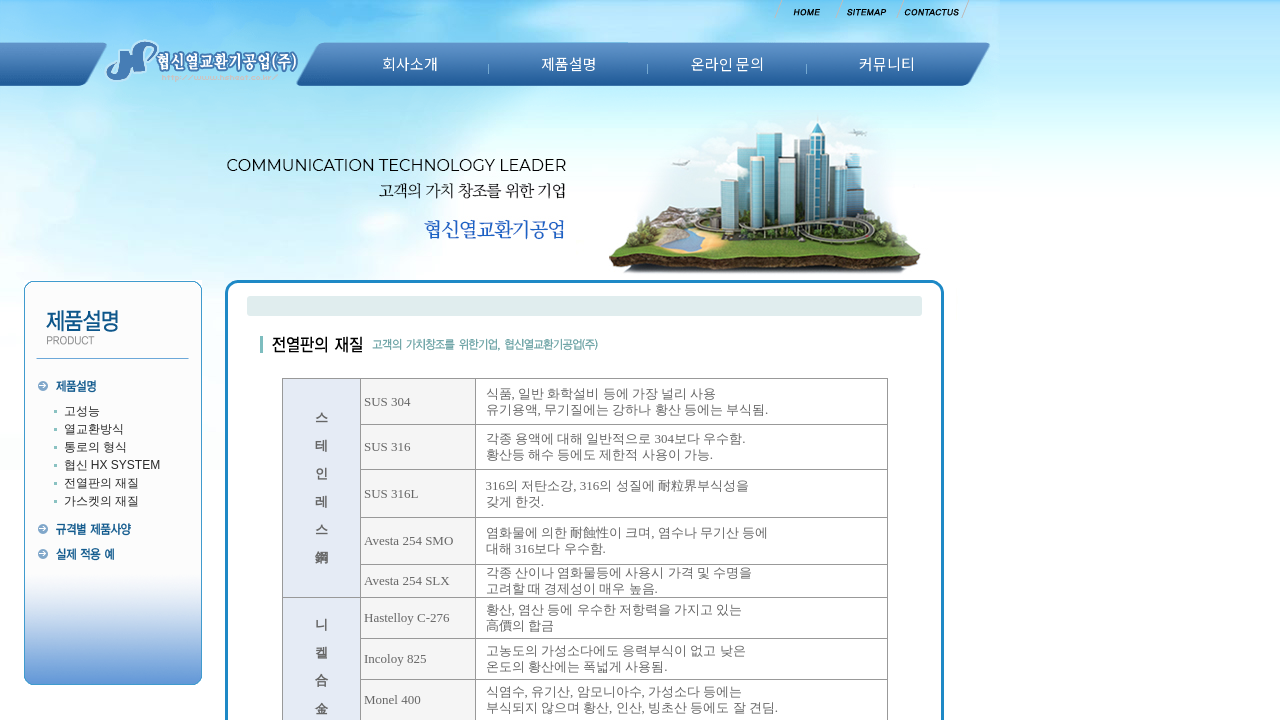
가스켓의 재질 (101, 501)
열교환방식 (94, 429)
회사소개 (410, 63)
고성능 (82, 411)
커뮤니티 (887, 63)
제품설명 (569, 63)
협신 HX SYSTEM (112, 465)
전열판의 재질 (101, 483)
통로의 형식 (95, 447)
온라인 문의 (727, 63)
